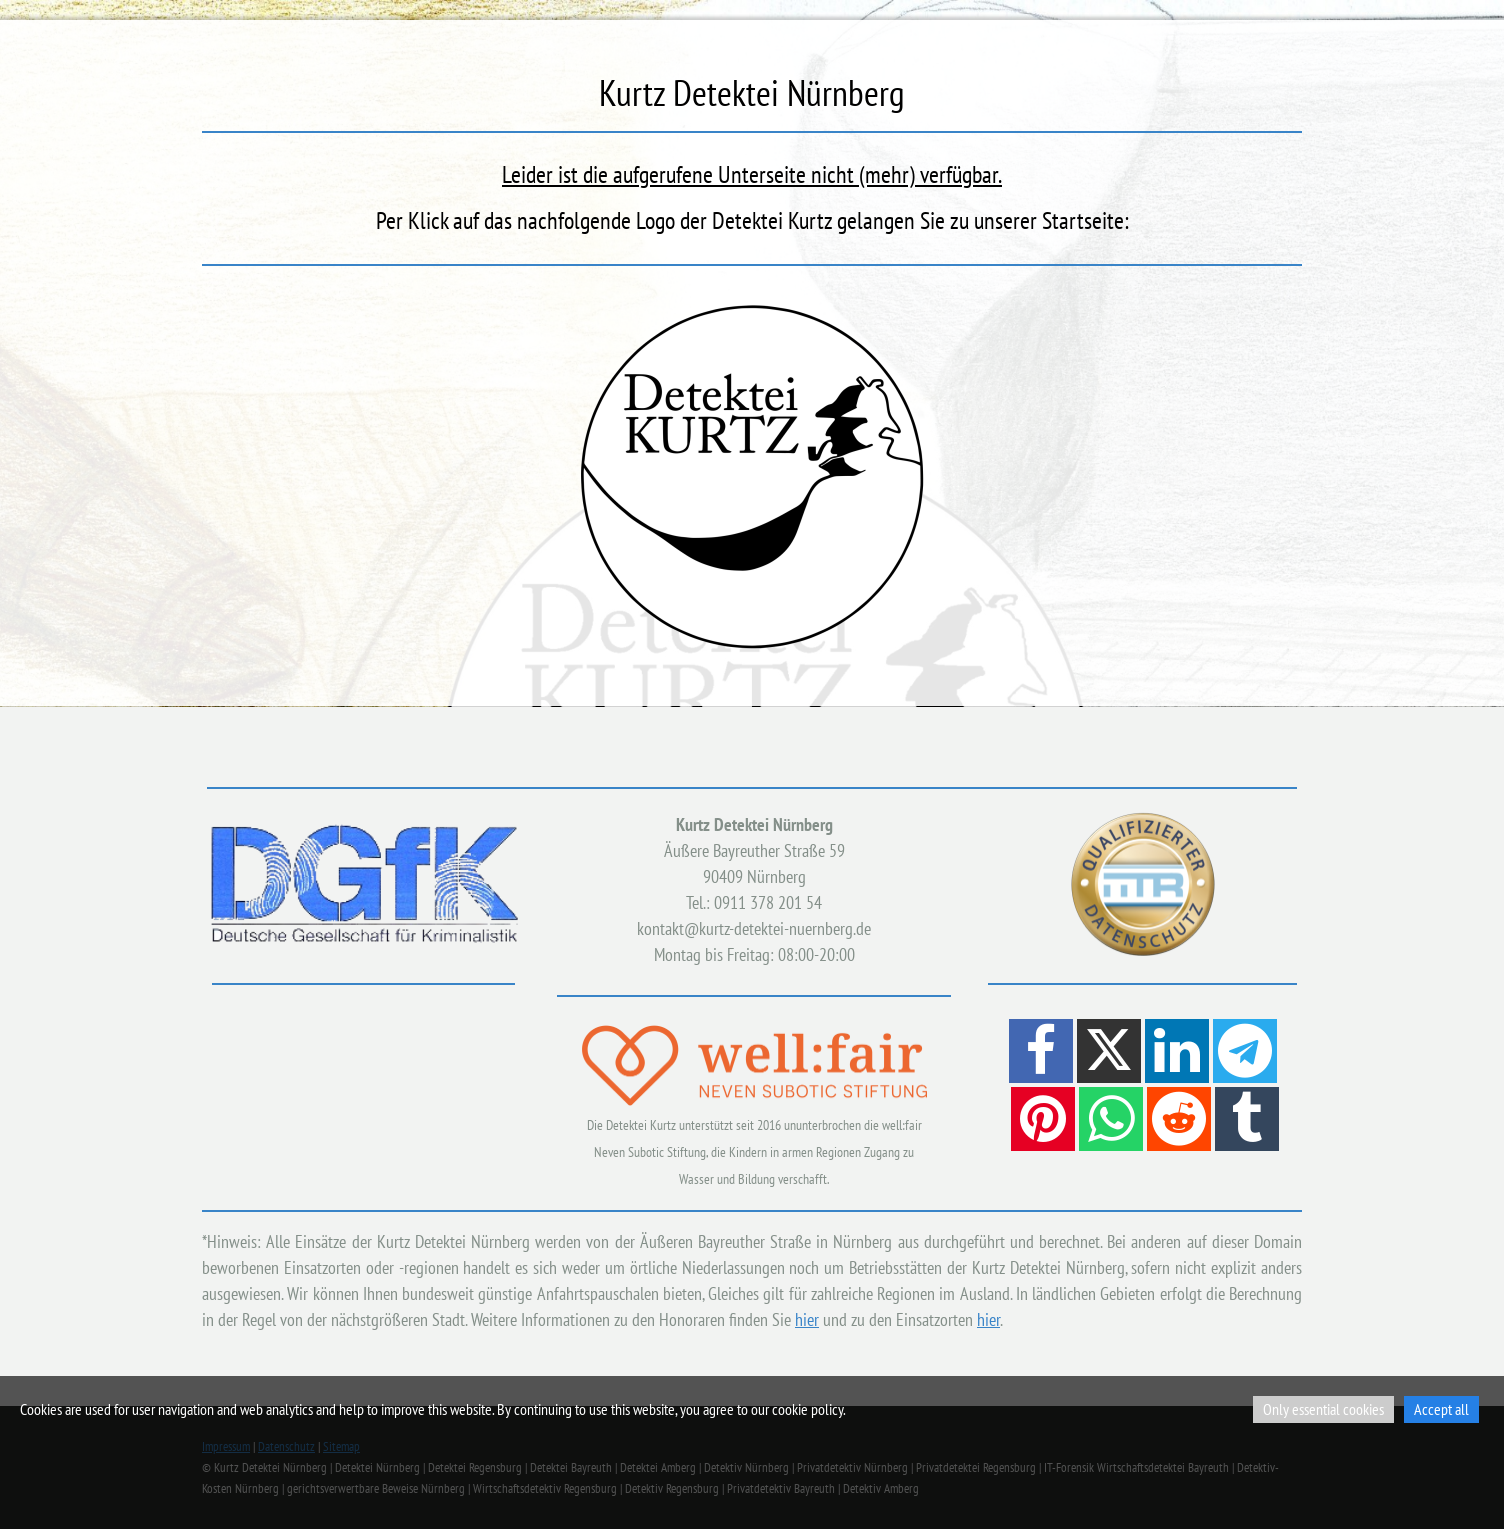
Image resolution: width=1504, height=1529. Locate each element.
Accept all (1441, 1409)
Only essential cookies (1323, 1409)
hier (807, 1319)
